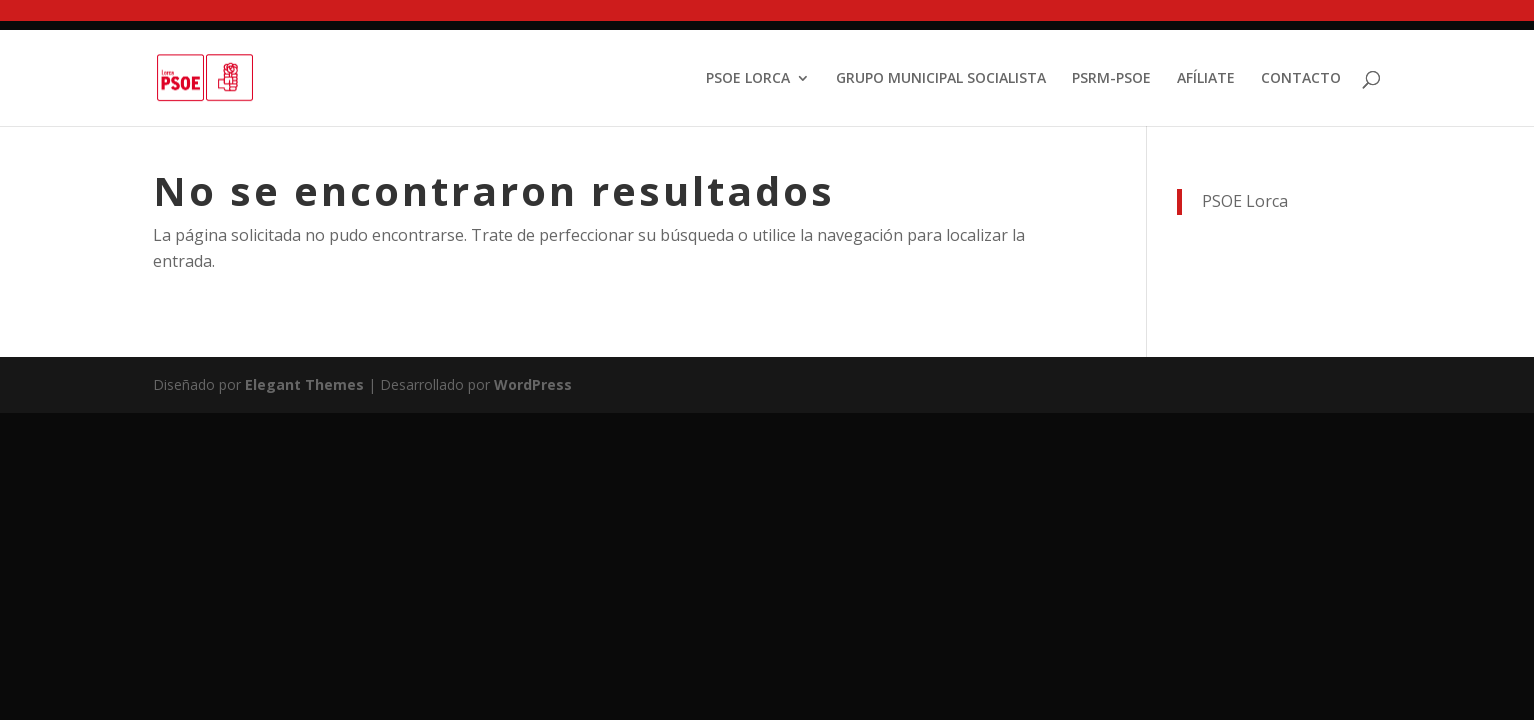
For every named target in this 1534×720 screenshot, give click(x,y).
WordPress (533, 384)
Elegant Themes (304, 384)
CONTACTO (1301, 79)
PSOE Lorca (1245, 201)
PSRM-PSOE (1111, 79)
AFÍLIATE (1206, 79)
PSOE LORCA (748, 79)
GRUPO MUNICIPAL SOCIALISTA (941, 79)
